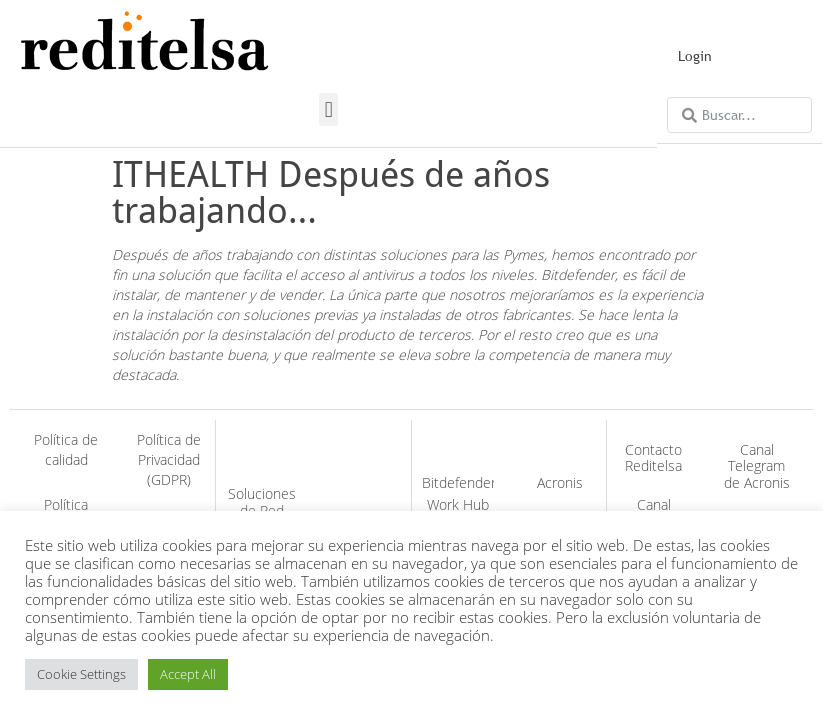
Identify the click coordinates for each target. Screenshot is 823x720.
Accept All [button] (188, 674)
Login (695, 56)
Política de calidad (66, 449)
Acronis (560, 482)
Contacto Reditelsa (653, 458)
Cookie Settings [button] (81, 674)
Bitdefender (459, 482)
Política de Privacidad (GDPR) (169, 459)
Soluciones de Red (262, 502)
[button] (328, 109)
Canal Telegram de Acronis (757, 466)
